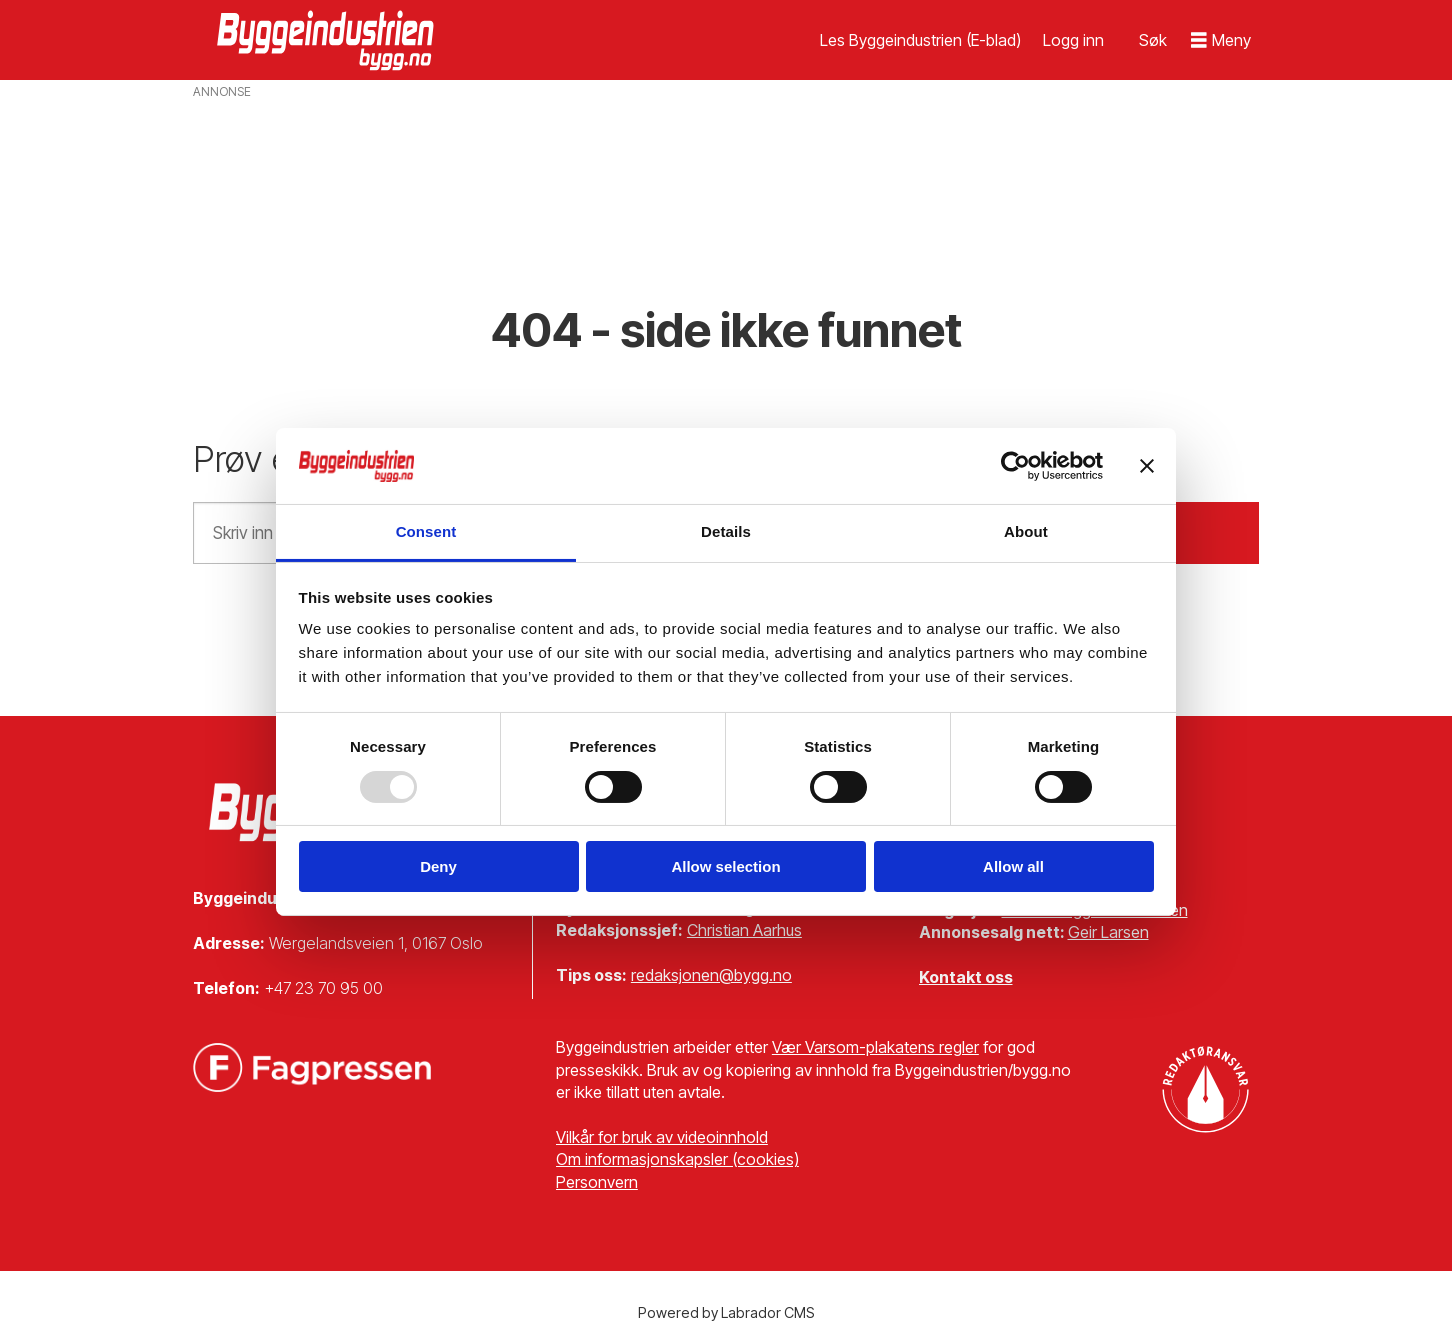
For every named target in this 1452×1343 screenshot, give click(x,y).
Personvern (597, 1182)
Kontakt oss (966, 977)
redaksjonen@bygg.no (711, 975)
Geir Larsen (1108, 932)
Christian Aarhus (744, 930)
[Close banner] (1147, 466)
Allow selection (725, 866)
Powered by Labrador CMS (726, 1312)
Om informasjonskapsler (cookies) (677, 1159)
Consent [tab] (426, 531)
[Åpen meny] (1221, 40)
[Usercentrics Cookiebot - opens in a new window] (1015, 466)
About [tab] (1026, 531)
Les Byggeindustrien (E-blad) (920, 40)
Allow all (1013, 866)
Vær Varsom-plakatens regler (875, 1047)
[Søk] (1153, 40)
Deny (438, 866)
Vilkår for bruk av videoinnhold (662, 1137)
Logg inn (1073, 40)
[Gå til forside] (328, 40)
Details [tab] (726, 531)
